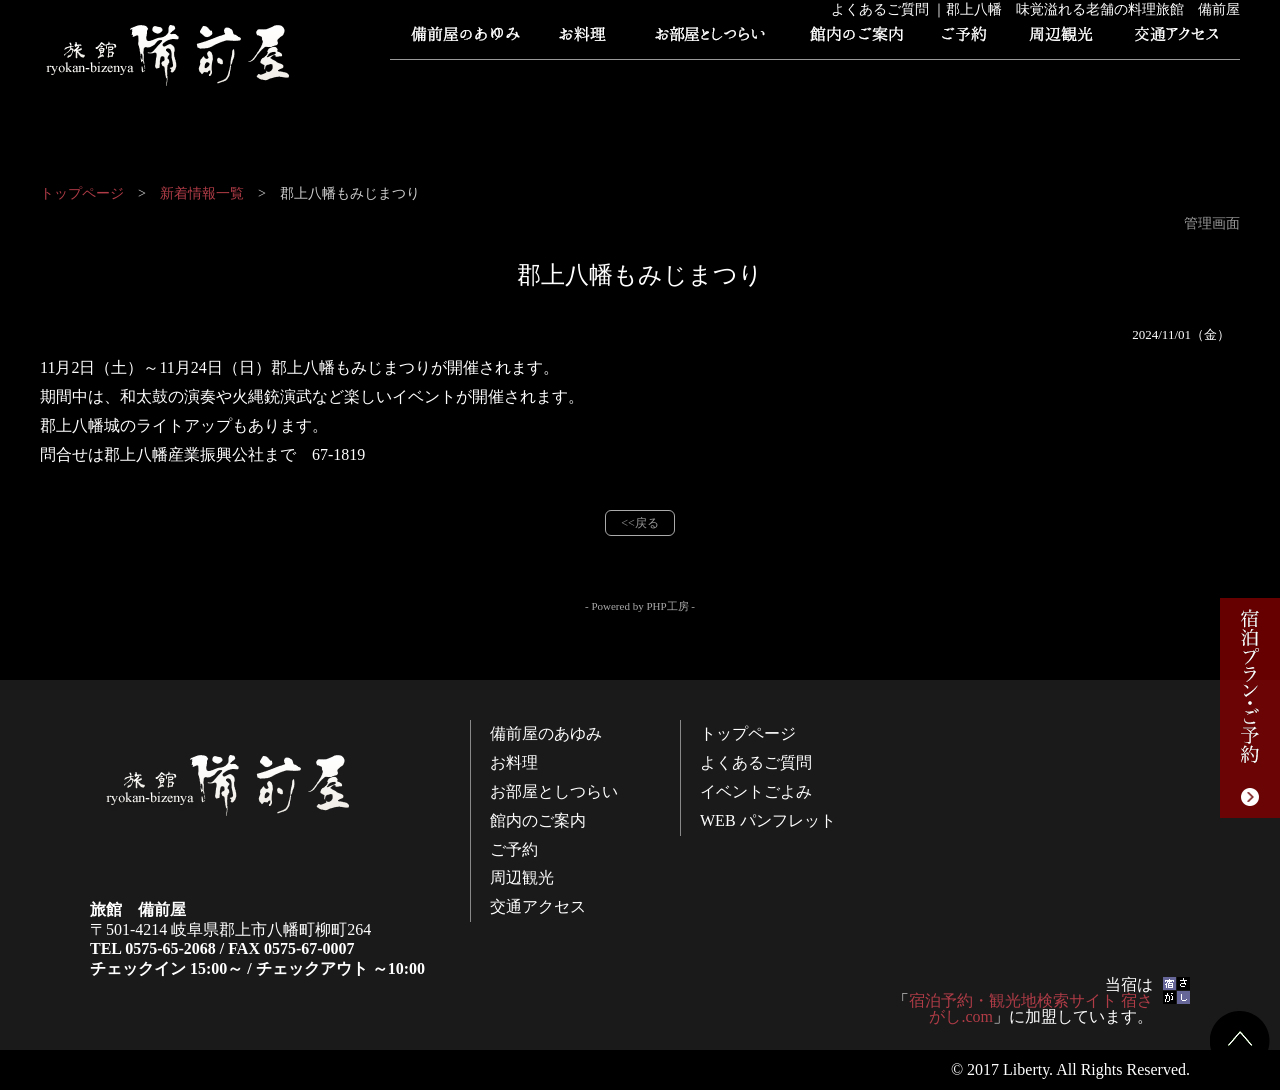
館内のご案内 (855, 40)
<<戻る (640, 523)
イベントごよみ (715, 80)
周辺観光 (1060, 40)
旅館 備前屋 (170, 55)
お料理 (585, 40)
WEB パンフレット (845, 80)
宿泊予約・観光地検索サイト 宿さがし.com (1031, 1008)
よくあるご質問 (585, 80)
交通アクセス (1175, 40)
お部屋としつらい (710, 40)
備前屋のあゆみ (465, 40)
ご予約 (965, 40)
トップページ (455, 80)
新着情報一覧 (202, 193)
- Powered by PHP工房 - (640, 606)
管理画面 (1212, 223)
